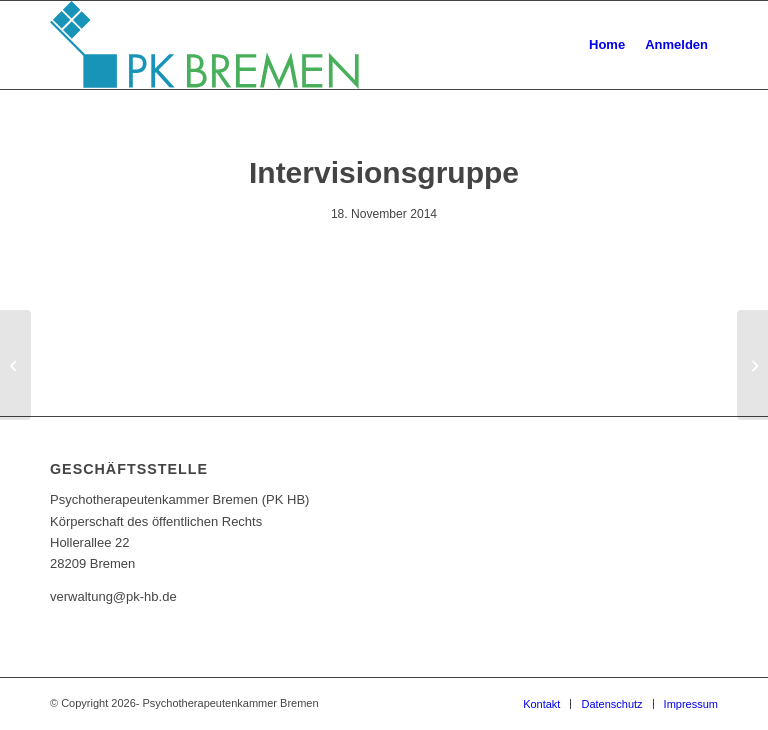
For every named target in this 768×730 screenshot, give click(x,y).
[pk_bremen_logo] (204, 45)
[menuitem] (607, 45)
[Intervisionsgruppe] (752, 365)
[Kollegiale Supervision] (15, 365)
